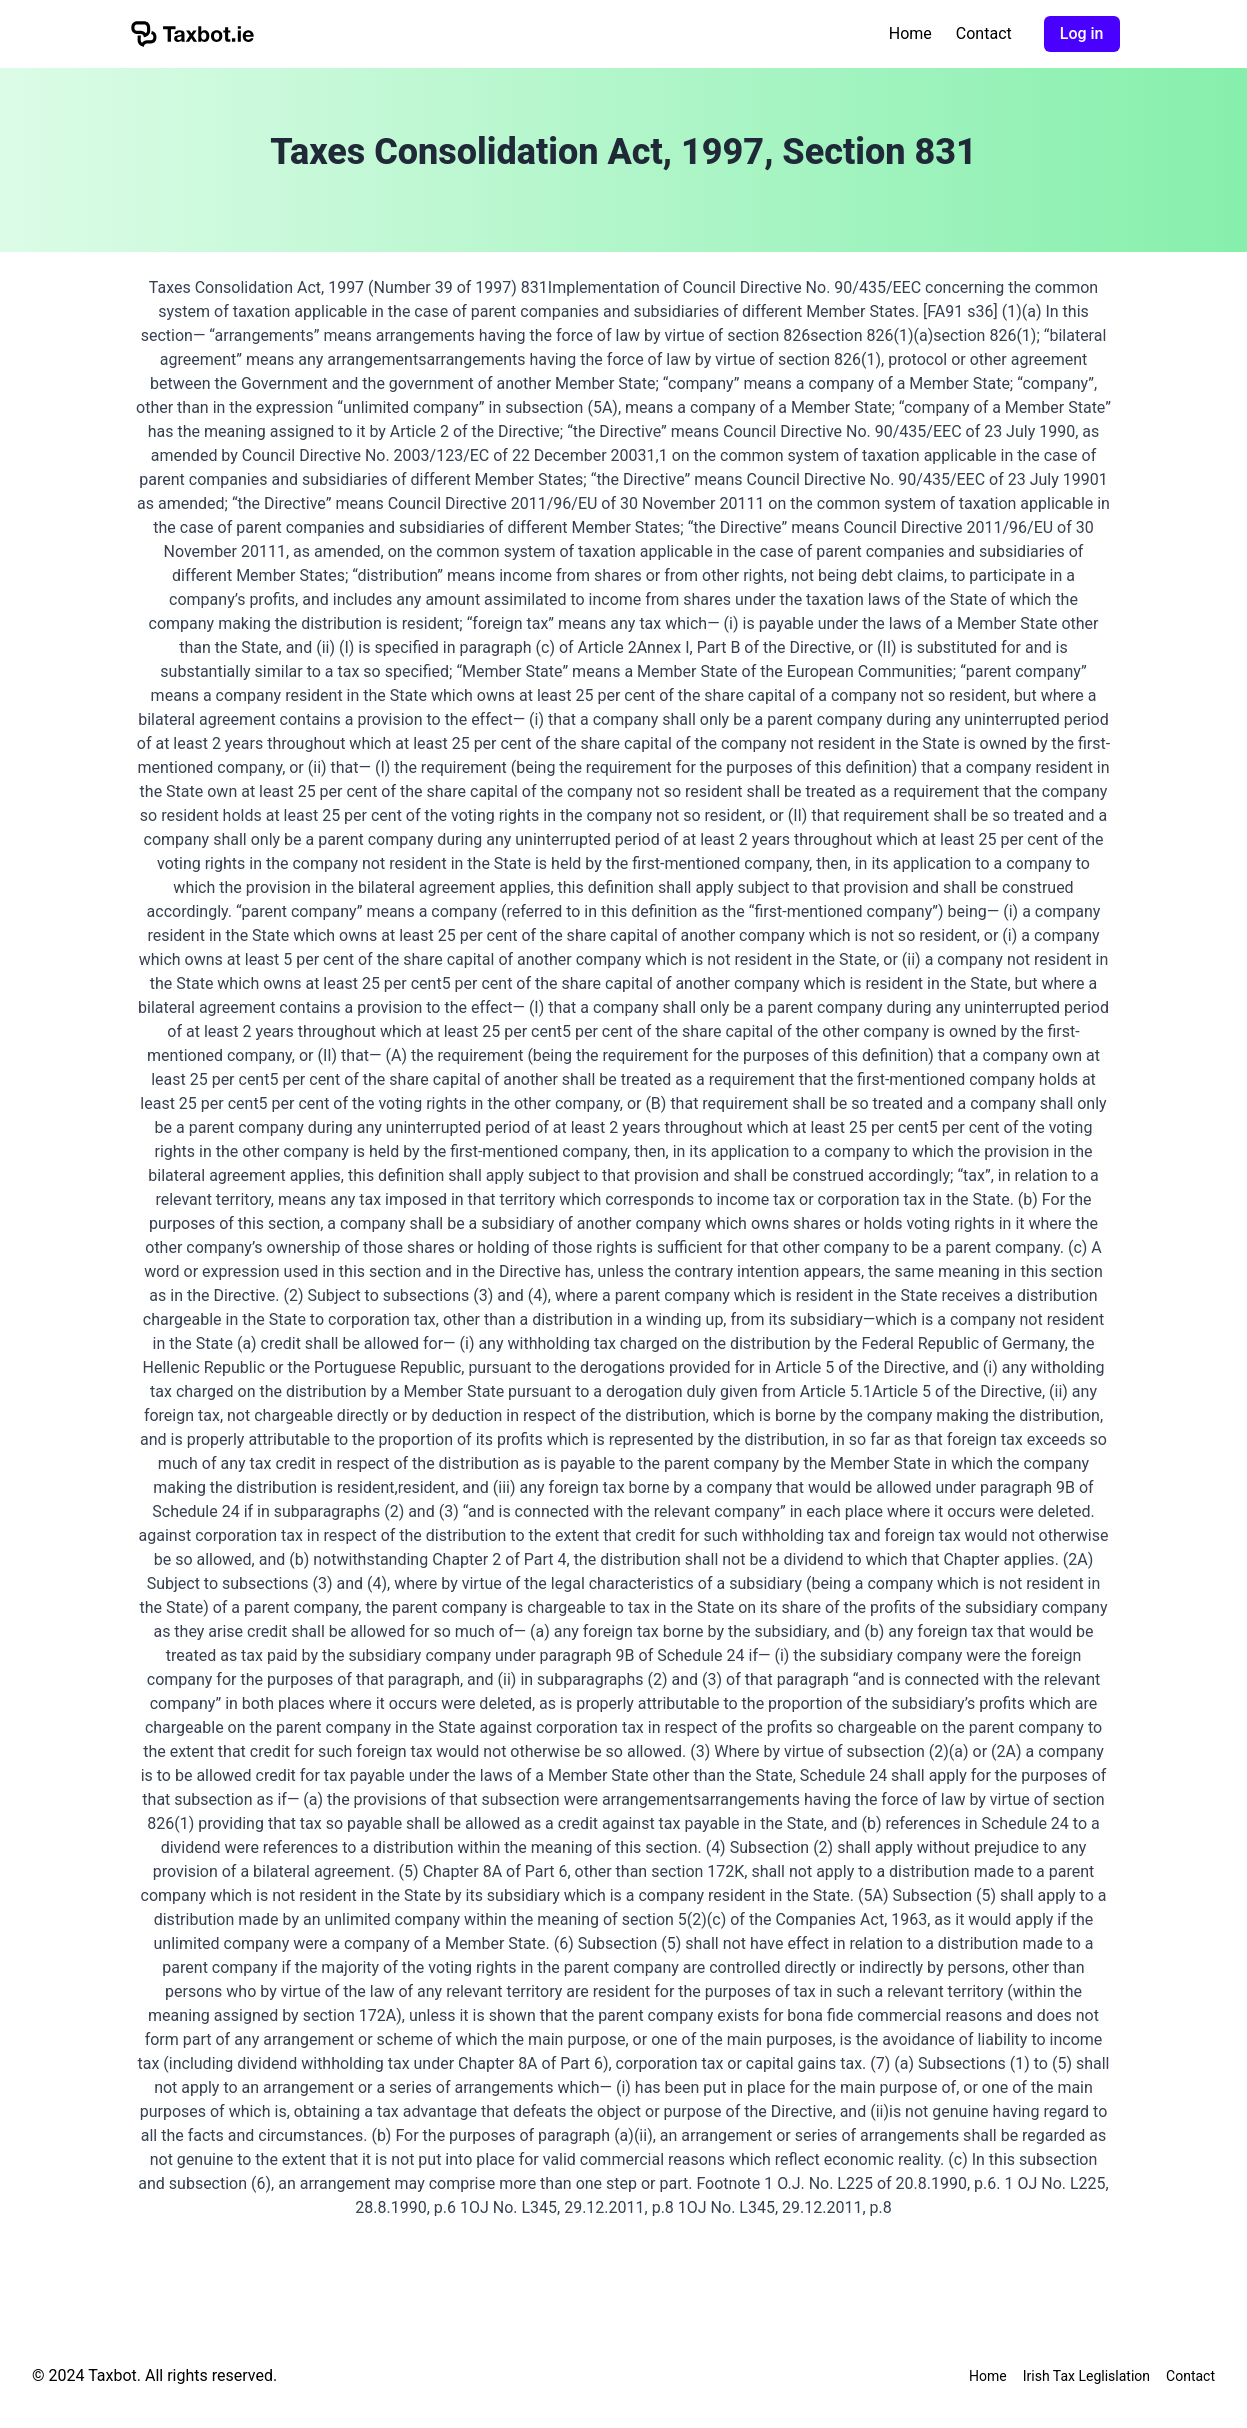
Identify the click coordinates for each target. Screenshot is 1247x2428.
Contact (984, 33)
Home (910, 33)
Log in (1082, 33)
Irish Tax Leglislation (1086, 2376)
